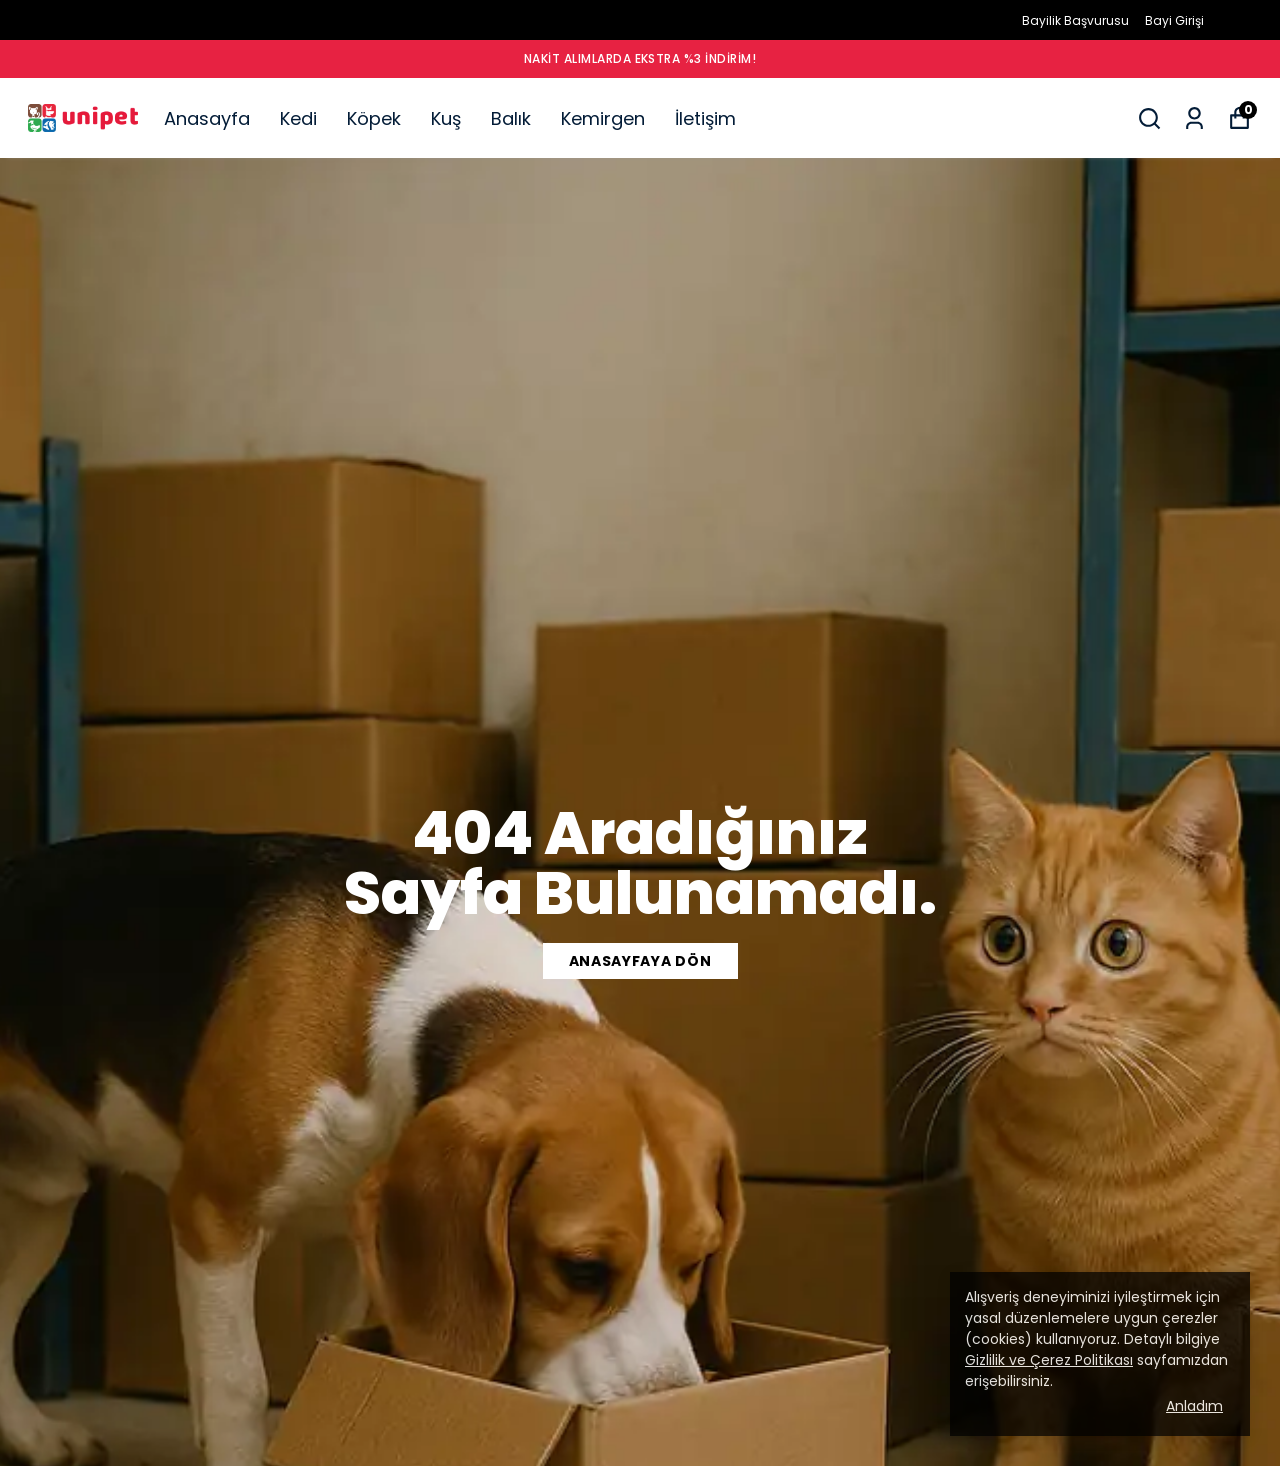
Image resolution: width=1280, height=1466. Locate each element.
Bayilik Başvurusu (1075, 20)
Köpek (374, 118)
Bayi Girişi (1174, 20)
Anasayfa (207, 118)
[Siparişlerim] (1194, 118)
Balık (511, 118)
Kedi (298, 118)
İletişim (705, 118)
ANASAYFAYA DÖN (640, 961)
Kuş (446, 118)
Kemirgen (603, 118)
